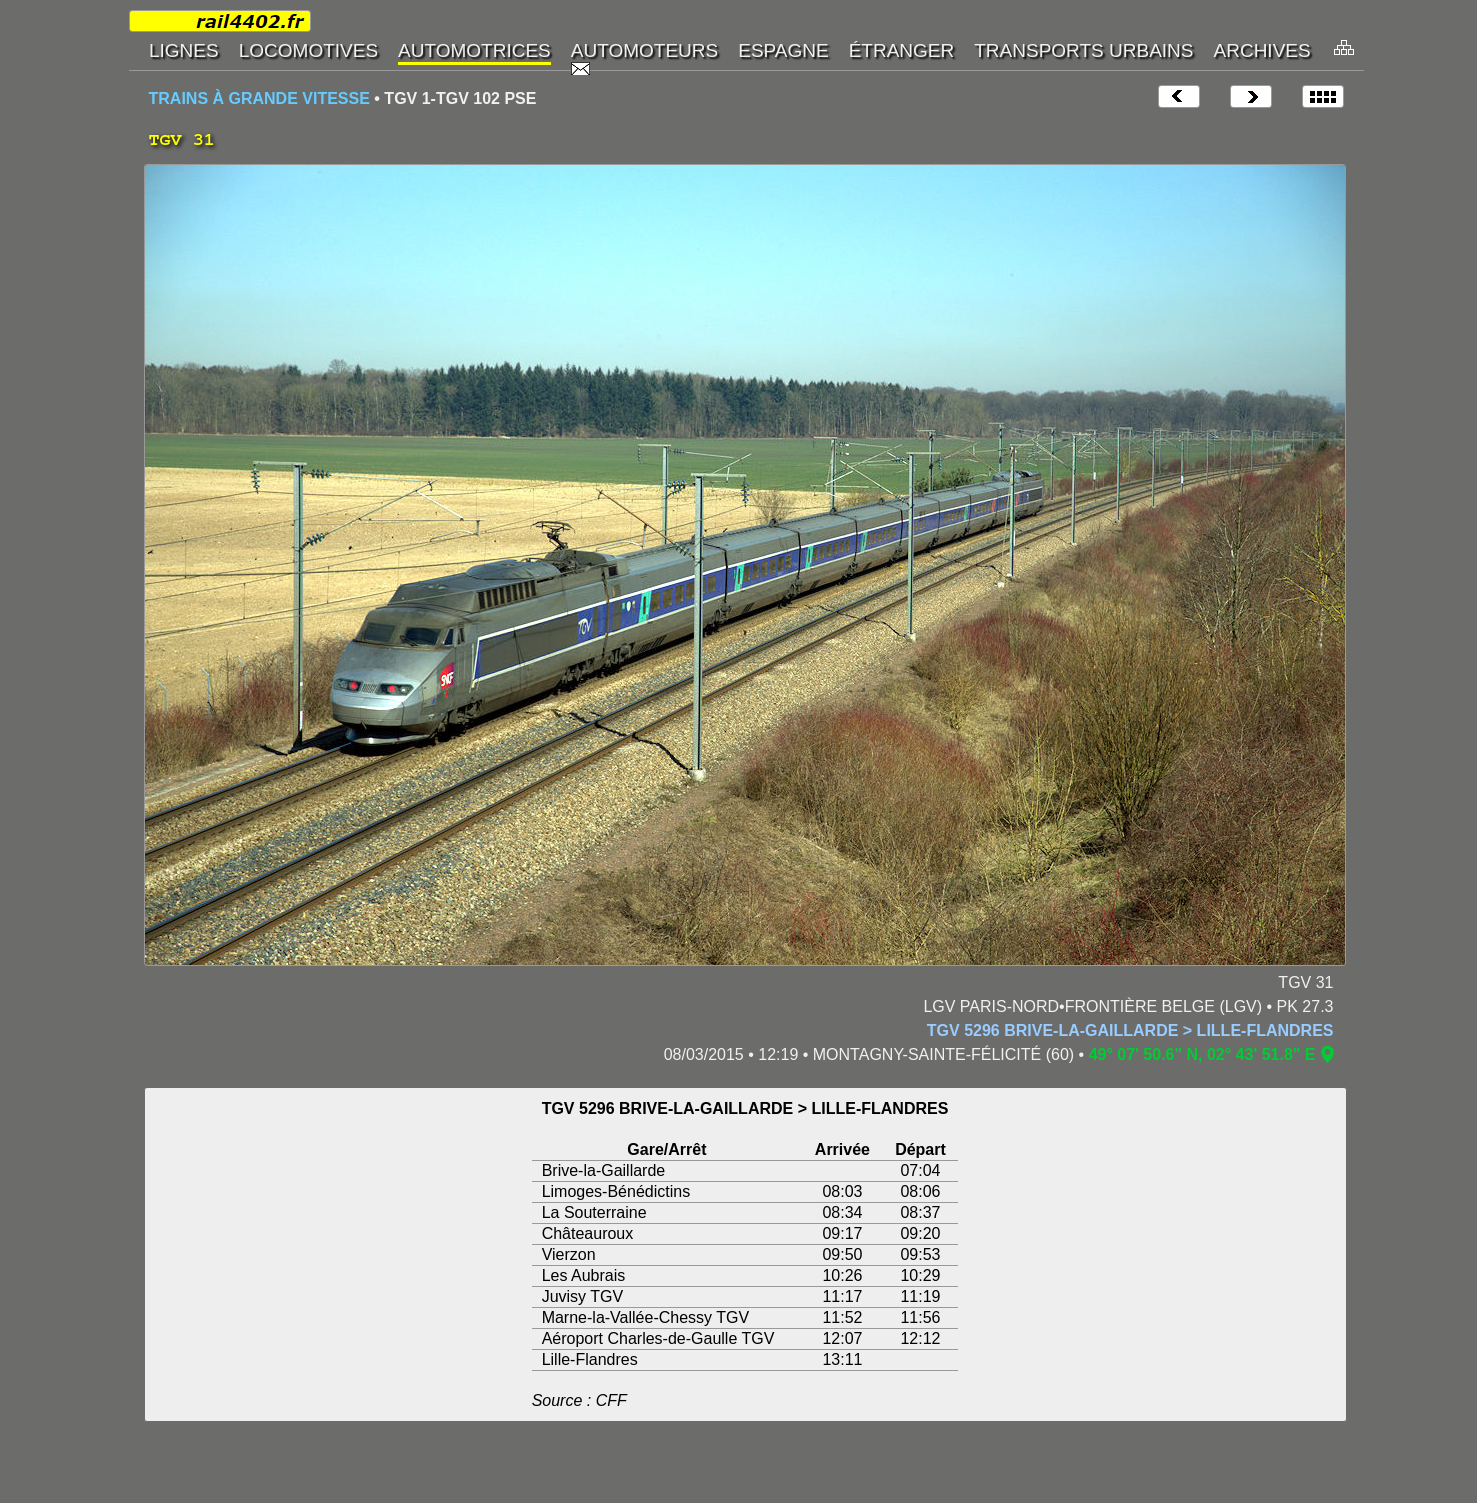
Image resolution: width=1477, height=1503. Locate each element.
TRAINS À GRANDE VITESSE (259, 98)
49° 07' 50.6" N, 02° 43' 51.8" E (1202, 1054)
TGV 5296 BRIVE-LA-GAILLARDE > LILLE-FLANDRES (1130, 1030)
